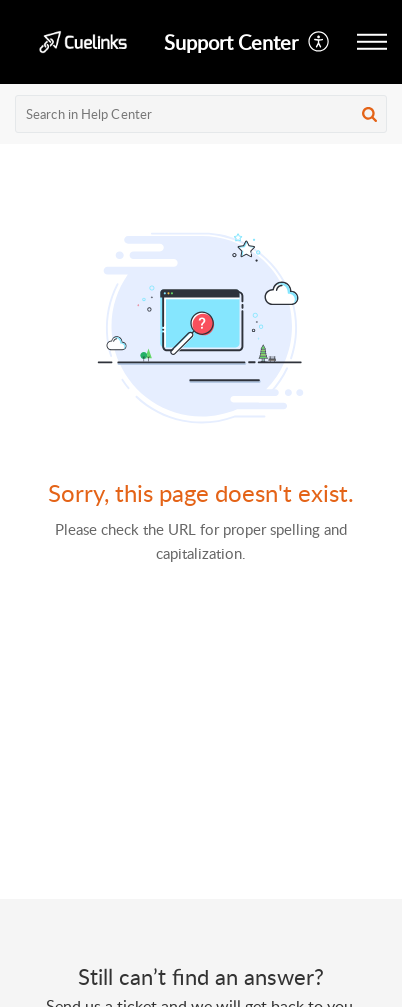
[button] (319, 42)
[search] (201, 114)
